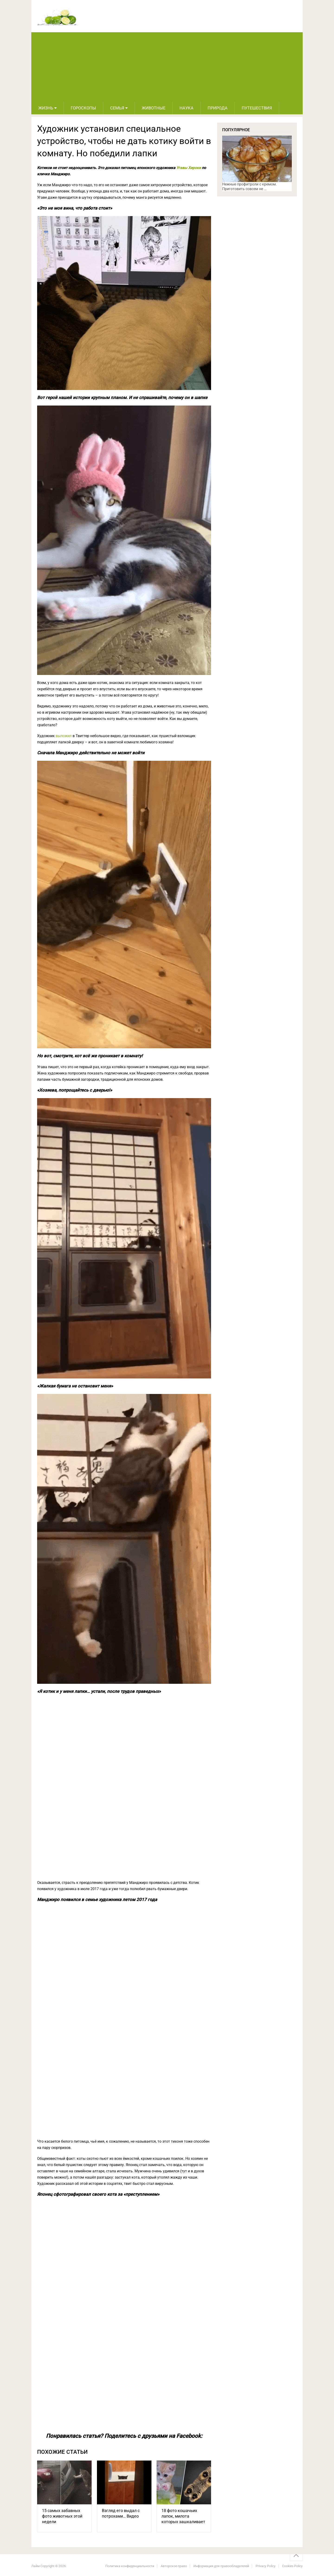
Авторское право (174, 2566)
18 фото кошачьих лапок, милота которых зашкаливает (183, 2516)
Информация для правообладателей (221, 2566)
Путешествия (257, 107)
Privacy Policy (266, 2566)
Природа (218, 107)
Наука (186, 107)
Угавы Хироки (188, 168)
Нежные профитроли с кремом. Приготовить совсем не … (249, 186)
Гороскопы (83, 107)
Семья (117, 107)
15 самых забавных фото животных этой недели (62, 2516)
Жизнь (45, 107)
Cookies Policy (292, 2566)
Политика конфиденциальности (129, 2566)
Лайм (35, 2566)
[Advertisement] (167, 67)
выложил (64, 736)
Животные (153, 107)
